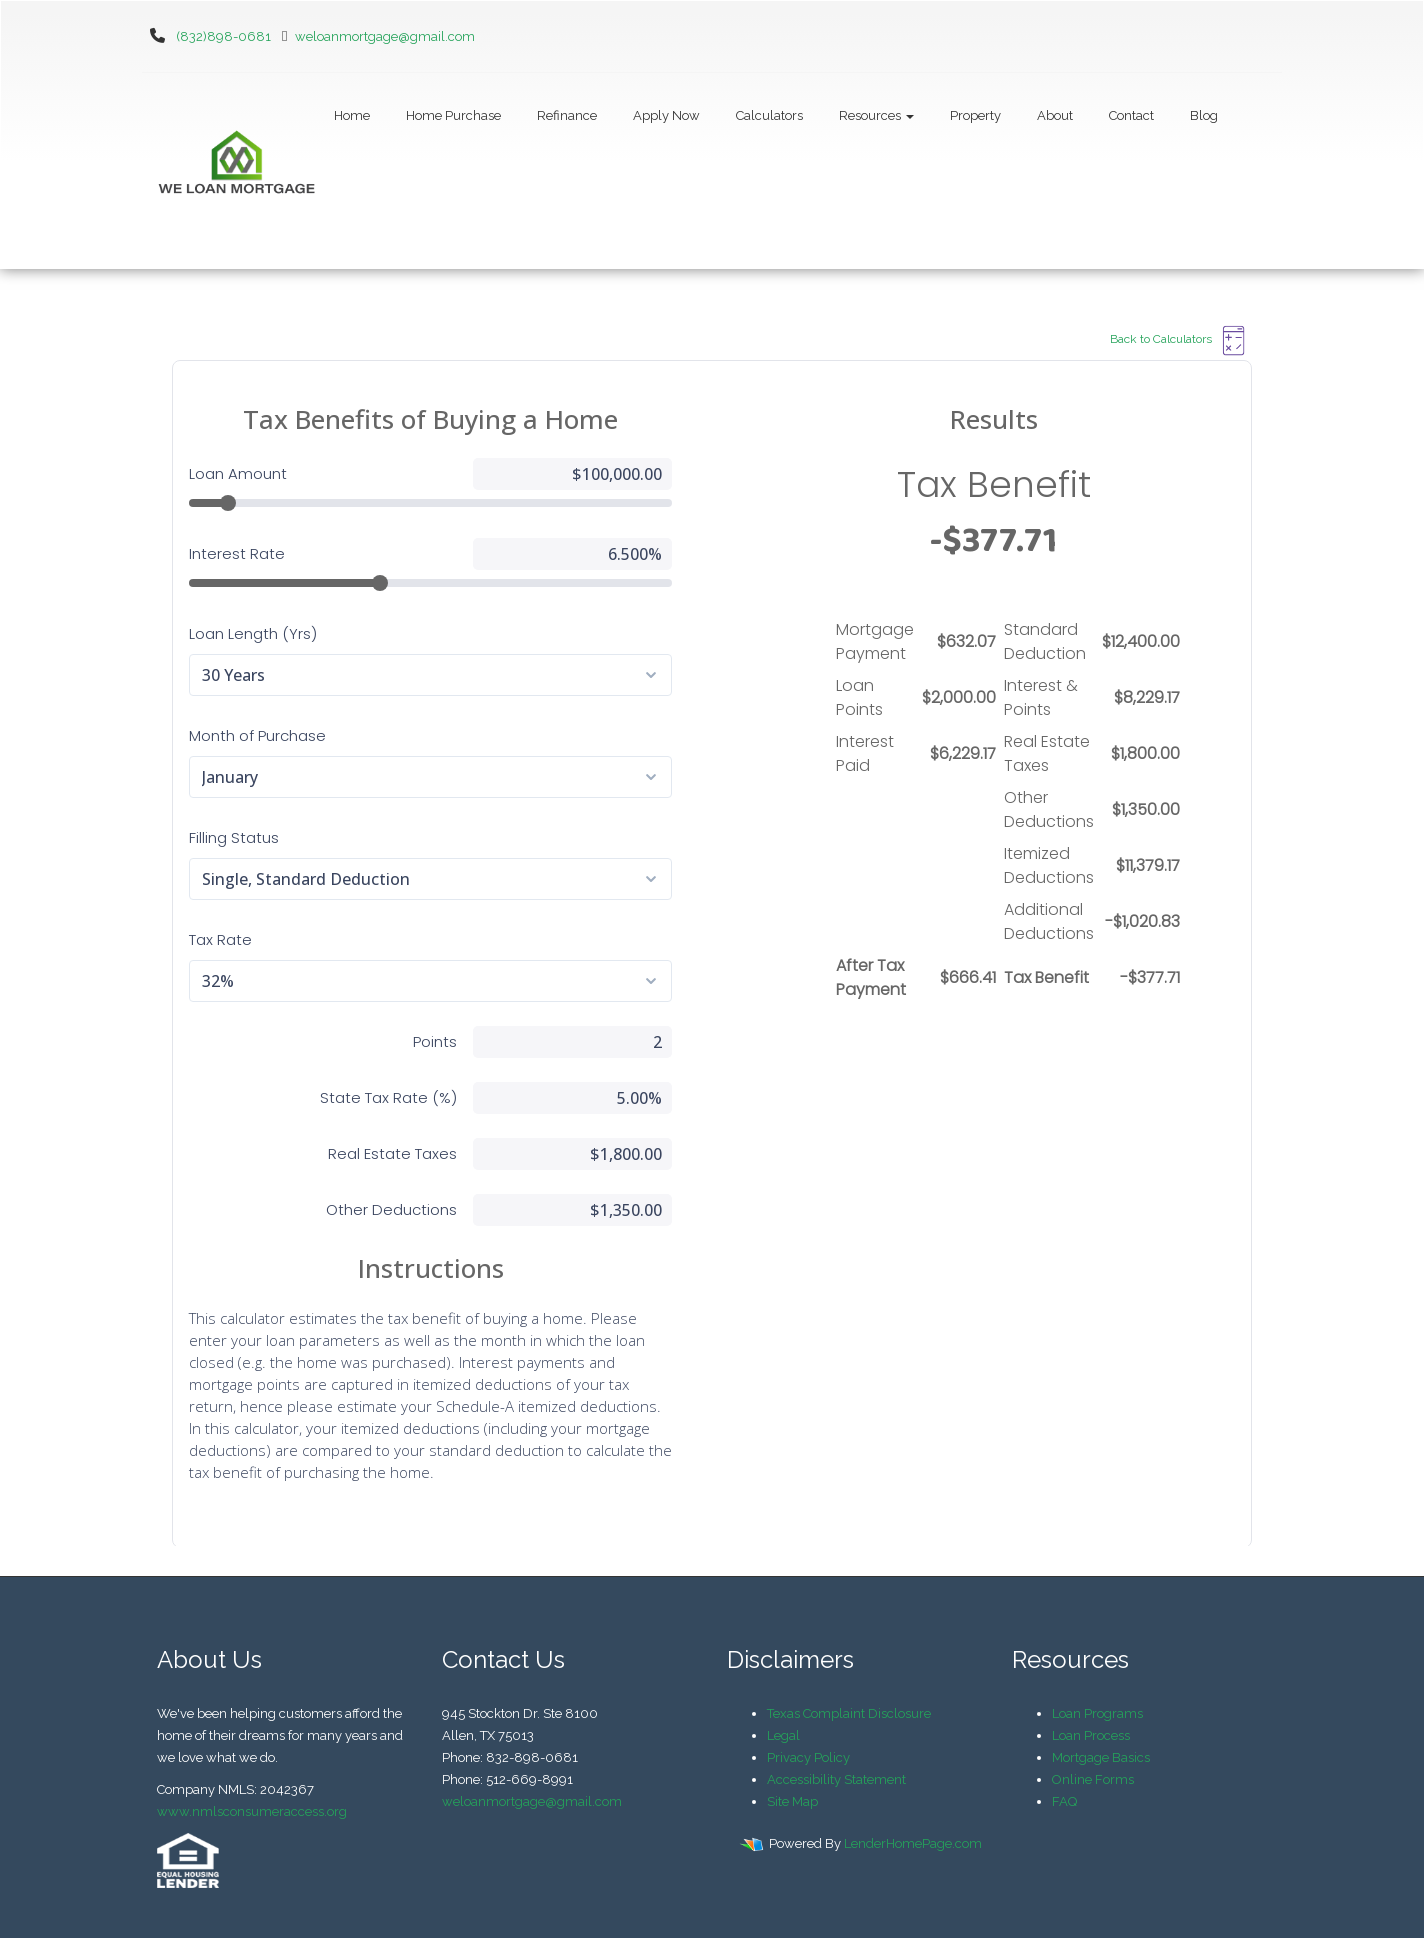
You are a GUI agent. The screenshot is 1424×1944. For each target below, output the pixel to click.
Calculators (769, 115)
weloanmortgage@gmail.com (374, 36)
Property (975, 115)
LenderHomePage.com (913, 1843)
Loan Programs (1097, 1713)
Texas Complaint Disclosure (849, 1713)
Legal (783, 1735)
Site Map (792, 1801)
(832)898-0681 (223, 36)
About (1055, 115)
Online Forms (1093, 1779)
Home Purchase (453, 115)
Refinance (567, 115)
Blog (1204, 115)
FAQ (1064, 1801)
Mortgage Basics (1101, 1757)
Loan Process (1091, 1735)
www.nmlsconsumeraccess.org (252, 1811)
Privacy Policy (808, 1757)
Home (352, 115)
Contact (1131, 115)
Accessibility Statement (836, 1779)
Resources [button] (876, 115)
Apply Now (666, 115)
